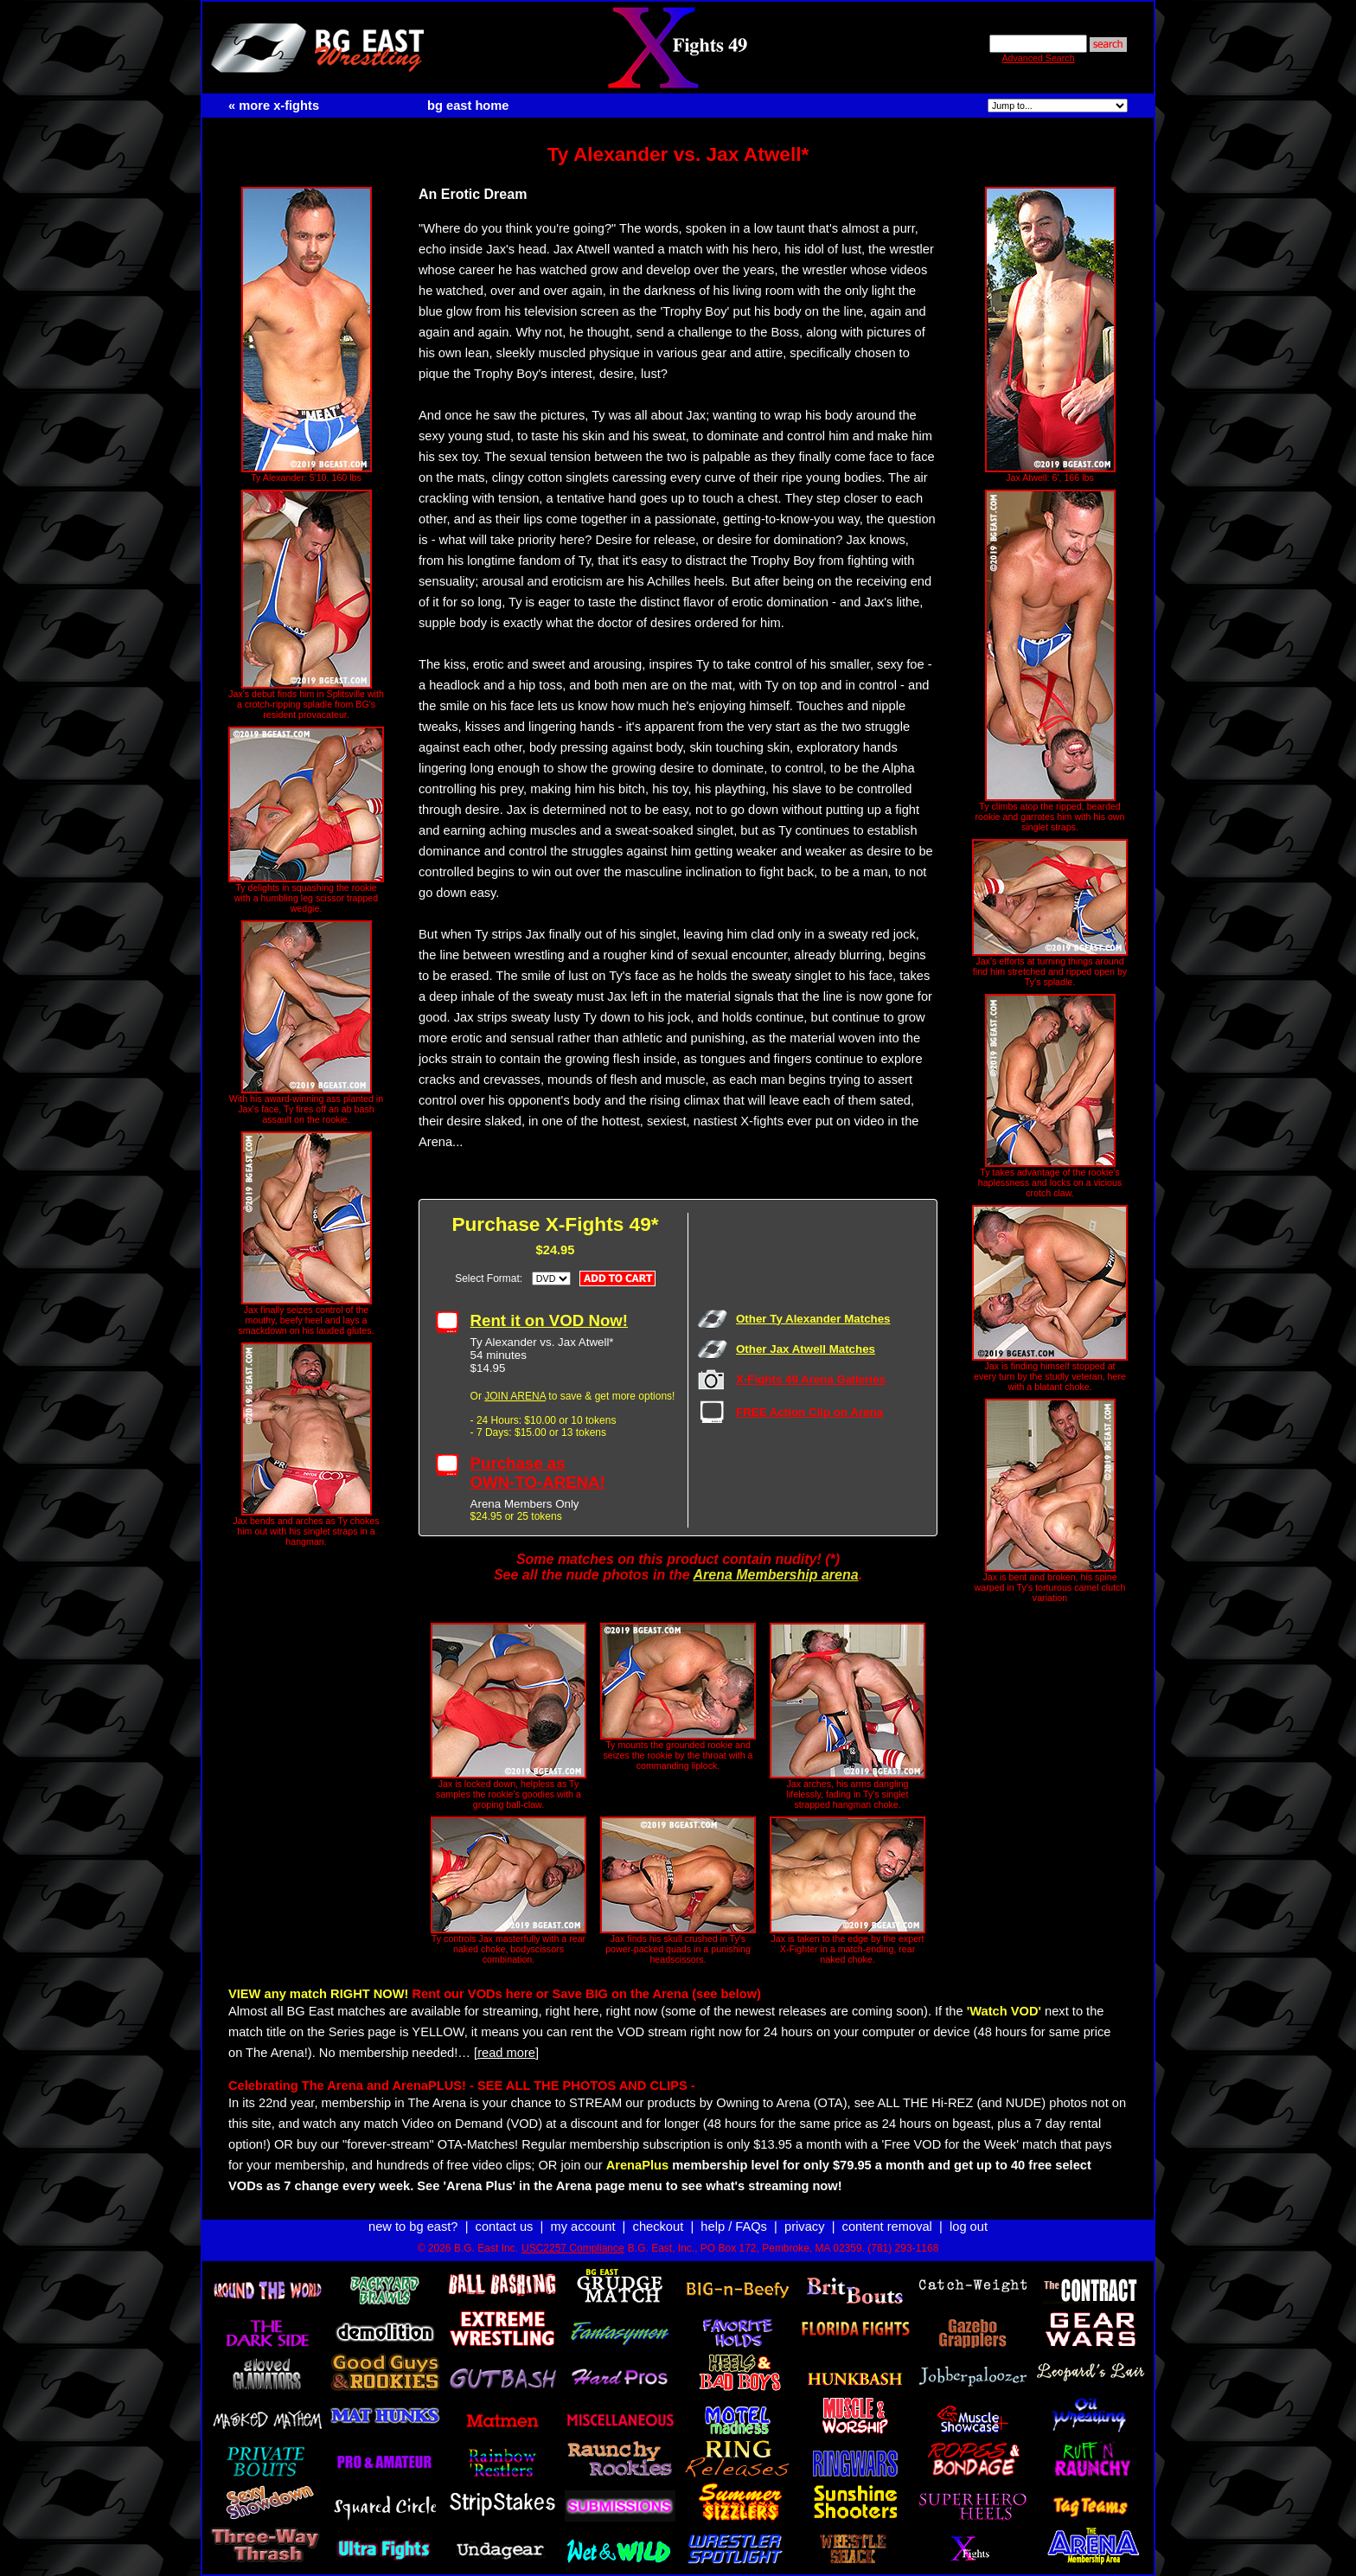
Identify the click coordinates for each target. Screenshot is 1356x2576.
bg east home (467, 105)
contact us (505, 2226)
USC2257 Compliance (572, 2248)
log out (969, 2226)
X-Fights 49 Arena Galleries (811, 1379)
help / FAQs (733, 2226)
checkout (658, 2226)
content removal (887, 2226)
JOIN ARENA (515, 1396)
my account (583, 2226)
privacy (804, 2226)
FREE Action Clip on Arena (809, 1412)
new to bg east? (412, 2226)
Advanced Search (1037, 58)
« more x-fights (273, 105)
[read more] (506, 2053)
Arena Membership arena (775, 1574)
